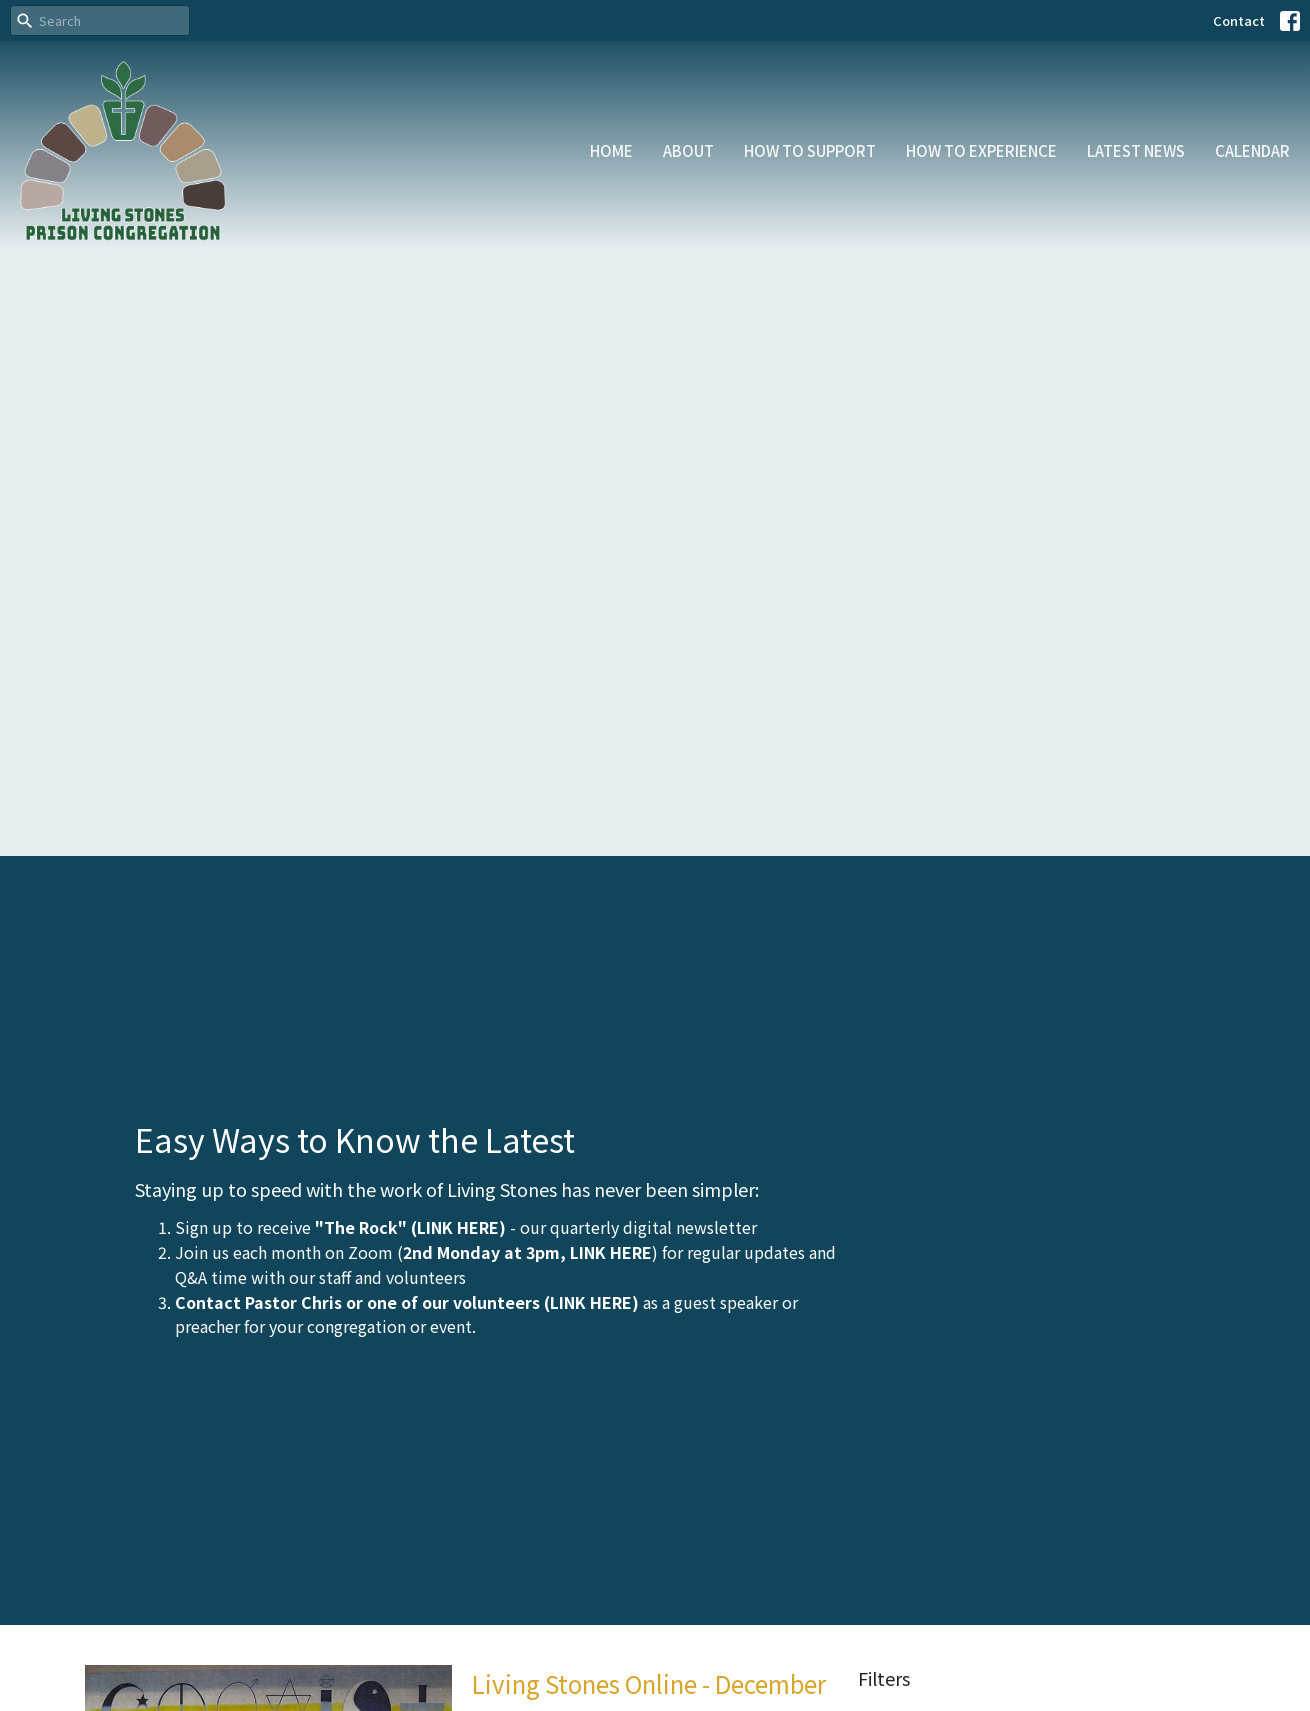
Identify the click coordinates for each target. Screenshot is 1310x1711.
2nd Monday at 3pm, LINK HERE (527, 1252)
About (688, 150)
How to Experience (981, 150)
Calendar (1252, 150)
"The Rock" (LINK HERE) (410, 1227)
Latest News (1136, 150)
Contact (1239, 20)
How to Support (810, 150)
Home (611, 150)
